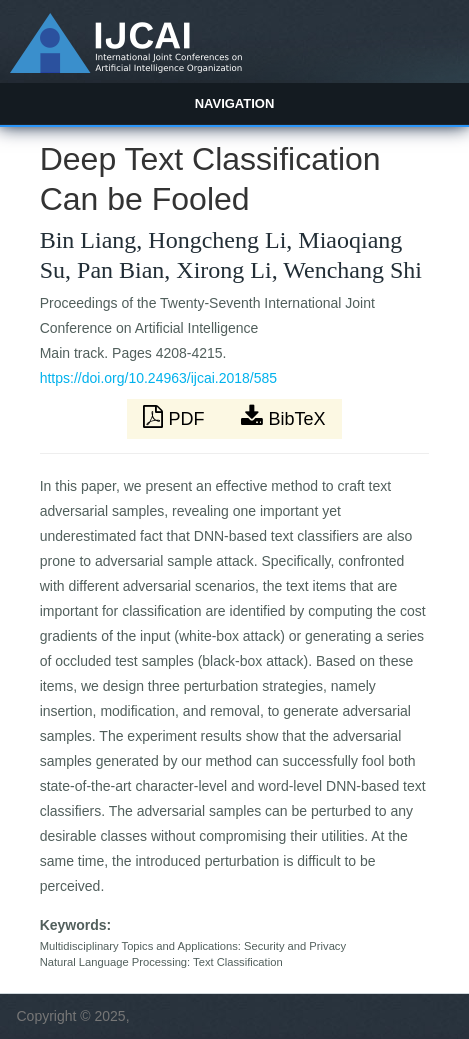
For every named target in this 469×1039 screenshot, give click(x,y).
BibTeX (283, 417)
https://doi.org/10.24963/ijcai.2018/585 (158, 378)
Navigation (235, 103)
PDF (176, 417)
